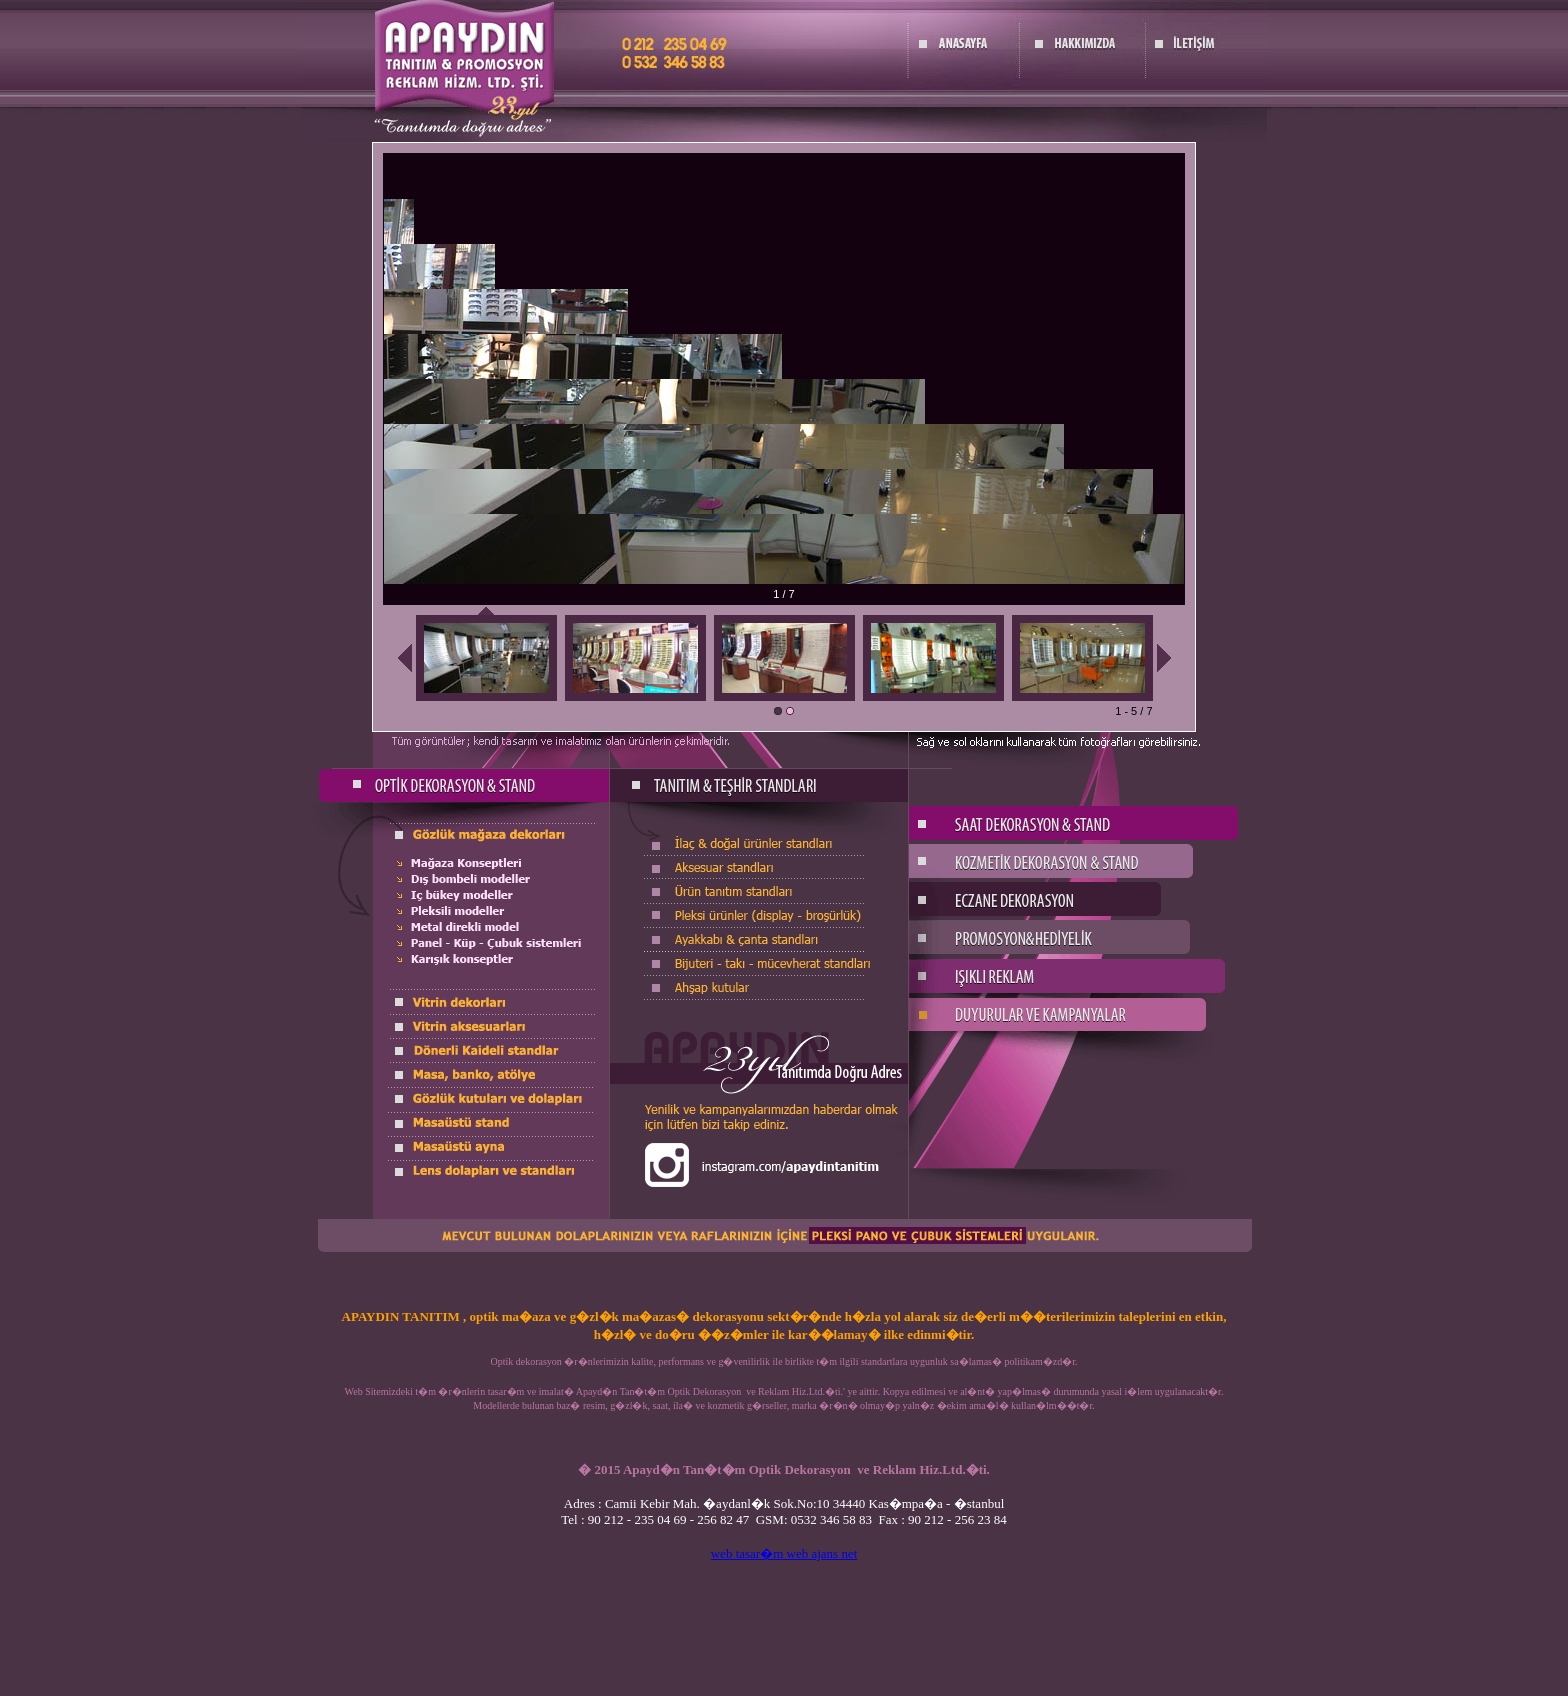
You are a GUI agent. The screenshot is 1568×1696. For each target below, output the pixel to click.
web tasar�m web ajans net (784, 1553)
